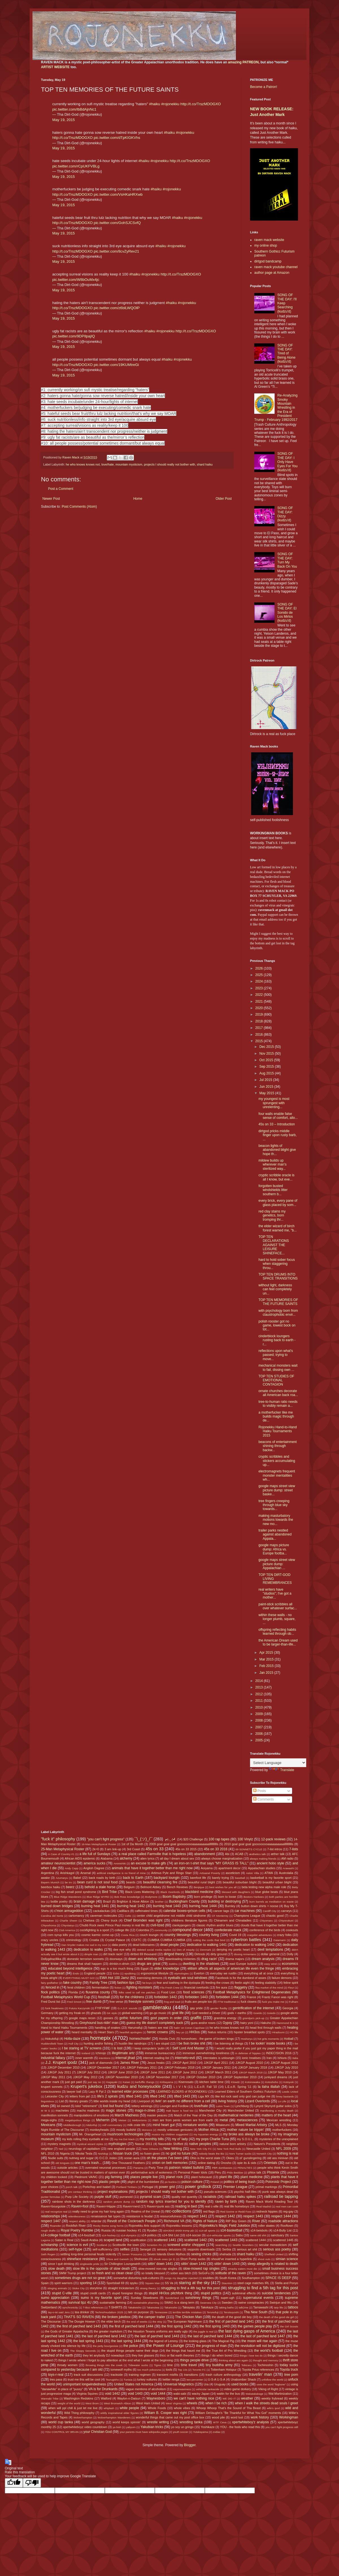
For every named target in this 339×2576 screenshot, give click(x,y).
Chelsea (88, 1920)
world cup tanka (60, 2422)
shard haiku (205, 464)
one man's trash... (88, 2163)
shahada (225, 2254)
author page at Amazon (271, 273)
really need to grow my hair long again (98, 2211)
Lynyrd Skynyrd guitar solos (273, 2106)
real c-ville (212, 2206)
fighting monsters (139, 1987)
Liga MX (203, 2096)
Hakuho (265, 2022)
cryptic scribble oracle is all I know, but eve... (276, 1177)
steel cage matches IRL (253, 2283)
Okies (230, 2158)
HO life (294, 2032)
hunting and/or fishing (98, 2043)
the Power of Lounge (165, 2345)
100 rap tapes (218, 1839)
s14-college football (55, 2235)
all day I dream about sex (177, 1858)
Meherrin (102, 2120)
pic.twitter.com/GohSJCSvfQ (117, 223)
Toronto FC (199, 2369)
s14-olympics (128, 2235)
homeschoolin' (140, 2039)
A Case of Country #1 (61, 1854)
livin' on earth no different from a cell (182, 2101)
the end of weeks (137, 2321)
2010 (259, 1707)
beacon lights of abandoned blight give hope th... (277, 1150)
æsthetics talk (257, 1854)
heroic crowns (157, 2032)
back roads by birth (102, 1877)
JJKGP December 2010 (63, 2067)
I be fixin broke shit (191, 2043)
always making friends (263, 1858)
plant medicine (251, 2177)
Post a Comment (60, 489)
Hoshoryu (247, 2038)
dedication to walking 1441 (207, 1945)
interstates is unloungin (218, 2058)
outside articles (67, 2167)
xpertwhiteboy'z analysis (250, 2422)
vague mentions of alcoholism (145, 2389)
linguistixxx (47, 2101)
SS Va (169, 2283)
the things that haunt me (183, 2350)
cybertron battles (246, 1939)
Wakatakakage (254, 2393)
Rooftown (287, 2225)
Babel (77, 1877)
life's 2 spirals (107, 2096)
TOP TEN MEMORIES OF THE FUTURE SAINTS (278, 1302)
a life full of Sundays (94, 1854)
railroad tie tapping (281, 2196)
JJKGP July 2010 (286, 2067)
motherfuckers (282, 2129)
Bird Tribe (109, 1892)
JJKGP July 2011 (59, 2072)
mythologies (117, 2144)
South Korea (227, 2278)
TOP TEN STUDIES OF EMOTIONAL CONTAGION (276, 1380)
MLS (278, 2125)
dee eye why (122, 1949)
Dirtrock (199, 1954)
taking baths (226, 2307)
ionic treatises (251, 2058)
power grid (167, 2187)
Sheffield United (273, 2254)
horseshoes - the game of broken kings (207, 2038)
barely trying (220, 1877)
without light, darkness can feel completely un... (275, 1289)
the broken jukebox (116, 2317)
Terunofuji (213, 2312)
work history (260, 2417)
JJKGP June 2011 (152, 2072)
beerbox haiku (50, 1887)
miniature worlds (195, 2125)
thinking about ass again (233, 2360)
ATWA (268, 1873)
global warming (132, 2013)
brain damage (84, 1901)
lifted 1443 (182, 2096)
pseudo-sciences (215, 2191)
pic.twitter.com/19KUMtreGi (116, 365)
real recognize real (56, 2211)
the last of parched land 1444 (210, 2336)
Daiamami (279, 1940)
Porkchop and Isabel (96, 2187)
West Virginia (174, 2403)
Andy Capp (71, 1868)
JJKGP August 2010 (249, 2062)
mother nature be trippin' (245, 2130)
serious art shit (247, 2249)
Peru (218, 2172)
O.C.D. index (108, 2158)
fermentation (100, 1987)
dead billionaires (143, 1944)
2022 (259, 995)
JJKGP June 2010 (120, 2072)
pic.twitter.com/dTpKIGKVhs (117, 137)
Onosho (226, 2162)
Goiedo (271, 2013)
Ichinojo (100, 2053)
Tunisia (128, 2379)
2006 (259, 1734)
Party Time (156, 2167)
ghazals (96, 2013)
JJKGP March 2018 (250, 2072)
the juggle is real (203, 2331)
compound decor (187, 1929)
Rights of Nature (205, 2221)
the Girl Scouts (289, 2326)
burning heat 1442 (131, 1906)
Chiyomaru (266, 1920)
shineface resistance (82, 2259)
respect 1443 (253, 2216)
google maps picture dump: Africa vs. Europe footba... (273, 1549)
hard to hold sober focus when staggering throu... (276, 1264)
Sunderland (172, 2297)
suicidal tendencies (276, 2293)
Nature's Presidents (267, 2144)
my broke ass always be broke (246, 2134)
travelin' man (260, 2374)
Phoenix (273, 2172)
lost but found (113, 2106)
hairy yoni (246, 2022)
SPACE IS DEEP (278, 2278)
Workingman (288, 2417)
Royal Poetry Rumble (77, 2230)
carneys (286, 1910)
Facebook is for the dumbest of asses (240, 1978)
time (170, 2365)
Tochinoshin (265, 2365)
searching (221, 2245)
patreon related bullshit (186, 2168)
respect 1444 (281, 2216)
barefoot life (198, 1877)
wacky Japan (201, 2393)
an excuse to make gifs (148, 1863)
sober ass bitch (180, 2273)
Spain (45, 2283)
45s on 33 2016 (215, 1849)
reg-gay (288, 2211)
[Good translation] (14, 2482)
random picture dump (116, 2201)
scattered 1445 (283, 2240)
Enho (116, 1973)
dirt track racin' (113, 1954)
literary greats (78, 2101)
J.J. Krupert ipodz (61, 2062)
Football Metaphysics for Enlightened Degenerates (252, 1992)
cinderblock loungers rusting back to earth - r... (276, 1340)
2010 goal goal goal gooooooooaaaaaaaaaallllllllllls (258, 1844)
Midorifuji (91, 2125)
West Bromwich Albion (117, 2403)
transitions (191, 2374)
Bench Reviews (177, 1887)
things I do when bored (216, 2355)
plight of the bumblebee (143, 2181)
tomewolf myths (121, 2369)
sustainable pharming (146, 2302)
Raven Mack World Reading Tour (269, 2201)
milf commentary (112, 2125)
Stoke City (78, 2288)
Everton (199, 1973)
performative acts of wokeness (151, 2172)
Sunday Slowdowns (144, 2297)
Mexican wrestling (278, 2120)
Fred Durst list (50, 2001)
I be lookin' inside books (267, 2043)
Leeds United (290, 2091)
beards (130, 1882)
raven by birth (226, 2202)
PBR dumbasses (222, 2167)
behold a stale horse (100, 1887)
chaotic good (275, 1915)
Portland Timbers (126, 2187)
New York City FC (201, 2148)
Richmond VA (174, 2221)
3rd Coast (133, 1849)
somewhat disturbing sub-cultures (136, 2278)
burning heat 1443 (167, 1906)
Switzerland (49, 2307)
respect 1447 (51, 2221)
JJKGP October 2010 (200, 2077)
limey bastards (285, 2096)
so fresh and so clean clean (112, 2273)
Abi (227, 1854)
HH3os (194, 2032)
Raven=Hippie (106, 2206)
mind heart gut (164, 2125)
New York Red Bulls (229, 2148)
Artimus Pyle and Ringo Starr (171, 1873)
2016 (259, 1035)
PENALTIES (245, 2167)
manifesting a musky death (277, 2110)
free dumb (93, 2002)
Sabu (239, 2235)
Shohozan (141, 2259)
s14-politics (149, 2235)
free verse (116, 2001)
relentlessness (76, 2216)
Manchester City (210, 2110)
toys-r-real (56, 2375)
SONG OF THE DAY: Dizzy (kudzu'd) (285, 514)
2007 (259, 1727)
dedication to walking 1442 (255, 1945)
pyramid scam (150, 2197)
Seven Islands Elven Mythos (166, 2254)
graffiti (195, 2017)
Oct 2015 (266, 1060)
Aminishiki (120, 1863)
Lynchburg (242, 2106)
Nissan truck (122, 2153)
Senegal (145, 2249)
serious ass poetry (277, 2249)
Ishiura (281, 2058)
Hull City (73, 2043)
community (161, 1930)
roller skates (266, 2225)
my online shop (265, 245)
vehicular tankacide (207, 2389)
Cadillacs (123, 1910)
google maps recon (82, 2018)
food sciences (193, 1992)
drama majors (234, 1959)
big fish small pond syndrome (76, 1892)
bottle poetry (59, 1901)
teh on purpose (138, 2312)
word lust (237, 2417)
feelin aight (242, 1982)
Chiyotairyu (68, 1925)
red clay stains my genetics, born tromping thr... (272, 1215)
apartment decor (229, 1868)
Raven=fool (79, 2206)
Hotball (289, 2038)
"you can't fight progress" (106, 1839)
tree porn (291, 2375)
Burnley (230, 1906)
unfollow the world (272, 2379)
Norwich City (264, 2153)
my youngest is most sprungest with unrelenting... (273, 1103)
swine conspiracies (251, 2302)
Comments (263, 1799)
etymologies (181, 1973)
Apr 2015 (266, 1653)
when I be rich (216, 2403)
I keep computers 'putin (148, 2048)
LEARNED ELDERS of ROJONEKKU (181, 2091)
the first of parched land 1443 (78, 2326)
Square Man (152, 2283)
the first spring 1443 (214, 2326)
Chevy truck (109, 1920)
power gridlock (198, 2186)
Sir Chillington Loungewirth (122, 2263)
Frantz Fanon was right (278, 1997)
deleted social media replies (154, 1949)
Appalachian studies (261, 1868)
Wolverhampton (82, 2417)
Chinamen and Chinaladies (232, 1920)
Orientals (270, 2163)
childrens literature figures (189, 1920)
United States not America (133, 2384)
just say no (94, 2082)
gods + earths (236, 2013)
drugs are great (148, 1964)
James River (129, 2063)
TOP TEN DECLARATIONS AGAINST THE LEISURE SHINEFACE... (273, 1245)
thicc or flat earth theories (177, 2355)
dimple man (91, 1954)
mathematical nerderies (236, 2115)
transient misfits (167, 2374)
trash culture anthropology (224, 2374)
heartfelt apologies (130, 2032)
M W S (45, 2110)
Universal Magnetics (178, 2384)
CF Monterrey (220, 1915)
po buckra (171, 2181)
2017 (259, 1028)
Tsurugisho (112, 2379)
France (251, 1997)
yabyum (131, 2427)
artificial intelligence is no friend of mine (121, 1873)
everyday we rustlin (223, 1973)
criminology (74, 1940)
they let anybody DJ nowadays (103, 2355)
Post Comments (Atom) (79, 507)
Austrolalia (286, 1873)
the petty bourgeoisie (105, 2345)
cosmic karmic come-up (97, 1935)
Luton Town (223, 2106)
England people (95, 1973)
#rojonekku (170, 104)
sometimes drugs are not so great (80, 2278)
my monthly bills (152, 2139)
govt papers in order (166, 2018)
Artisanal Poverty (209, 1873)
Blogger (189, 2445)
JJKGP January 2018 (252, 2067)
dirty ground (218, 1954)
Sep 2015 (267, 1067)
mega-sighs (49, 2120)
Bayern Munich (50, 1882)
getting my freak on (72, 2013)
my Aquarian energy (206, 2134)
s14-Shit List (170, 2235)
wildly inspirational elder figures (119, 2413)
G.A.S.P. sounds (127, 2008)
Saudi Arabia (89, 2240)
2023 (259, 988)
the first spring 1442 (176, 2326)
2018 (259, 1021)
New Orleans (150, 2148)
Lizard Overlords (257, 2101)
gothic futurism (130, 2018)
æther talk (277, 1854)
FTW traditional (227, 2001)
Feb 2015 (267, 1666)
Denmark (205, 1949)
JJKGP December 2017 (103, 2067)
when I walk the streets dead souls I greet (266, 2403)
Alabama (107, 1858)
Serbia (226, 2249)
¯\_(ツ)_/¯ (143, 1839)
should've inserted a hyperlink (231, 2259)
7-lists (293, 1849)
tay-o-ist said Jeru (59, 2312)
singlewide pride (89, 2263)
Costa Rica (128, 1935)
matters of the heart (276, 2115)
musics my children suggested (170, 2134)
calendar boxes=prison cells (184, 1911)
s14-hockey (109, 2235)
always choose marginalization (222, 1858)
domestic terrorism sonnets (85, 1959)
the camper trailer (152, 2317)
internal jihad (125, 2058)
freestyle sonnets (141, 2002)
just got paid (73, 2082)
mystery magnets (59, 2144)
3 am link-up (113, 1849)
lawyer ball (74, 2091)
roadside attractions (283, 2221)
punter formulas (50, 2196)
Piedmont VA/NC (86, 2177)
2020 (259, 1008)
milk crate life (136, 2125)
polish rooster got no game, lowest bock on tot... (276, 1325)
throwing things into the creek (104, 2365)
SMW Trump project (72, 2273)
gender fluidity (218, 2008)
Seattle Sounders (243, 2245)
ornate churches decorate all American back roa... (278, 1393)
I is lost (117, 2048)
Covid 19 (235, 1935)
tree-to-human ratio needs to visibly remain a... (277, 1404)
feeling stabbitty (265, 1982)
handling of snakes (107, 2027)
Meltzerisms (139, 2120)
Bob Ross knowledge (127, 1896)
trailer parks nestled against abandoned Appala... (275, 1534)
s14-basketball (231, 2230)
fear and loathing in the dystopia (178, 1982)
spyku (134, 2283)
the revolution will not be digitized (260, 2346)
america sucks (94, 1863)
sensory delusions (169, 2249)
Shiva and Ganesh (117, 2259)
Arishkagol (67, 1873)
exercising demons (149, 1978)
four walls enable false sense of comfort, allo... (278, 1116)
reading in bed (186, 2206)
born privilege (203, 1896)
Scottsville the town (125, 2245)
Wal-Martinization (280, 2393)
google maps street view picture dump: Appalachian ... (276, 1564)
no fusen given (150, 2153)
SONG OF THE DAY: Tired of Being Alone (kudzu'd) (286, 353)
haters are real (158, 2027)
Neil (60, 2148)
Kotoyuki (288, 2082)
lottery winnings (142, 2106)
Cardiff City (269, 1910)
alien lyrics (147, 1858)
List (61, 2101)
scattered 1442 (195, 2240)
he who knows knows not (83, 464)
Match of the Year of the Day (193, 2115)
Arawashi (288, 1868)
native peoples (200, 2144)
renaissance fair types (106, 2216)
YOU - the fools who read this (240, 2427)
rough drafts (48, 2230)
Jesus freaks (155, 2062)
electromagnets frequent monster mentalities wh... (276, 1475)
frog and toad (172, 2001)
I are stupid (161, 2043)
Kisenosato (186, 2082)
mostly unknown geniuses (175, 2129)
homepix (100, 2038)
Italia (295, 2058)
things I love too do (251, 2355)
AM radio (287, 1858)
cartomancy (76, 1915)
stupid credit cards (93, 2293)
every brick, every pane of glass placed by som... (277, 1203)
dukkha (173, 1963)
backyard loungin (167, 1878)
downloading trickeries (180, 1959)
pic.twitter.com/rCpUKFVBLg (75, 166)
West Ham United (148, 2403)
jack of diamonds (100, 2062)
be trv (68, 1882)
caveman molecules (103, 1915)
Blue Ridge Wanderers (67, 1896)
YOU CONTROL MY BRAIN (62, 2431)
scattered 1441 (165, 2240)
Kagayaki (111, 2082)
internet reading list (156, 2058)
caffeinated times (146, 1910)
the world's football (268, 2351)
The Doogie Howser (81, 2321)
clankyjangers (181, 1925)
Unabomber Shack (243, 2379)
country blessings (177, 1935)
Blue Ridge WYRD (97, 1896)
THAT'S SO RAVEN (79, 2317)
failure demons (282, 1978)
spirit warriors (63, 2283)
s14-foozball (86, 2235)
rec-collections (178, 2211)
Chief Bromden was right (143, 1920)
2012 (259, 1694)
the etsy (157, 2321)
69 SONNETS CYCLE (248, 1849)
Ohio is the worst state (205, 2158)
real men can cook (287, 2206)
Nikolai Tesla (83, 2153)
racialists (209, 2197)
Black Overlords (170, 1892)
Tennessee (161, 2312)
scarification (138, 2240)
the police (130, 2346)
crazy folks (284, 1935)
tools (169, 2369)
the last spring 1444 (126, 2341)
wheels (192, 2403)
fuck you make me (273, 2001)
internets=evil (185, 2058)
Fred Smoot (74, 2001)
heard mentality (82, 2032)
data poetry (119, 1944)
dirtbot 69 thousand (143, 1954)
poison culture (192, 2182)
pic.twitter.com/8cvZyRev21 (116, 251)
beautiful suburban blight (240, 1882)
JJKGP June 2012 (184, 2072)
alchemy (126, 1858)
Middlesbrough (72, 2125)
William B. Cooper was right (165, 2413)
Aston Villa (252, 1873)
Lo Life (282, 2101)
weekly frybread (272, 2398)
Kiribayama (166, 2082)
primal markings (266, 2187)
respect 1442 (225, 2216)
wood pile (218, 2417)
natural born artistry (233, 2144)
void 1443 (135, 2394)
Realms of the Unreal (145, 2211)
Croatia (94, 1940)
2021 (259, 1001)
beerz (70, 1887)
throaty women (67, 2365)
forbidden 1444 (227, 1997)
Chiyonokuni (286, 1920)
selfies (125, 2249)
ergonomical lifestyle (154, 1973)
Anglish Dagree (93, 1868)
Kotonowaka (252, 2082)
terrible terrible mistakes (187, 2312)
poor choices (49, 2187)
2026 (259, 968)
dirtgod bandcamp (267, 261)
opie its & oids (246, 2162)
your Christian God (97, 2432)
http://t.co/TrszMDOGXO (201, 104)
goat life (178, 2013)
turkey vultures (147, 2379)
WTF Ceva (219, 2422)
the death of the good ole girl (276, 2317)
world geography (93, 2422)
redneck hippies (267, 2211)
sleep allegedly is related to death (272, 2264)
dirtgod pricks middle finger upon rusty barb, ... (277, 1135)
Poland (214, 2181)
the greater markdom (108, 2331)
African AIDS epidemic (80, 1858)
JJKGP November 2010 (121, 2077)
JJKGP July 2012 (89, 2072)
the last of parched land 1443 (156, 2336)
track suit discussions (88, 2374)
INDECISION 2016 (279, 2053)
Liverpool (143, 2101)
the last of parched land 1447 (262, 2336)
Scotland (102, 2245)
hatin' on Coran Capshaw (189, 2027)
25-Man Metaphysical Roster (62, 1849)
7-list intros (274, 1849)
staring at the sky (194, 2282)
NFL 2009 (283, 2149)
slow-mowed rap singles (201, 2269)
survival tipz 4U (80, 2302)
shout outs (264, 2259)
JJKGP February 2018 (179, 2067)
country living (209, 1935)
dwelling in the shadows (201, 1964)
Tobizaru (246, 2365)
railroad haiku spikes (240, 2197)
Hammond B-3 (285, 2022)
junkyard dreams (275, 2077)
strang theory (148, 2288)
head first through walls (265, 2027)
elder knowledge (166, 1968)
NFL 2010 (47, 2153)
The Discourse (51, 2321)
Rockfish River (76, 2225)
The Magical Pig (223, 2341)
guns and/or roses (203, 2022)
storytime (96, 2288)
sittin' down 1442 (193, 2264)
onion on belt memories (170, 2163)
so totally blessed (153, 2273)
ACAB (239, 1854)
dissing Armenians (245, 1954)
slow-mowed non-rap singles (157, 2268)
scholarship (49, 2245)
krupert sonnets (51, 2086)
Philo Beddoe (235, 2172)
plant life (225, 2177)
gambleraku (157, 2007)
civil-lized (157, 1925)
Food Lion (168, 1992)
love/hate (107, 464)
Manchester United (241, 2110)
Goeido (257, 2013)
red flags (209, 2211)
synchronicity (70, 2307)
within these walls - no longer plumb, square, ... (276, 1619)
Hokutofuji (52, 2038)
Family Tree (98, 1983)
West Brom (92, 2403)
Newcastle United (258, 2148)
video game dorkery (237, 2389)
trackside (116, 2374)
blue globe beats (266, 1892)
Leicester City (54, 2096)
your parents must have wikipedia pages (143, 2431)
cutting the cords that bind (209, 1940)
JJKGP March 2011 (218, 2072)
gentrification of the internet (253, 2008)
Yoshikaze (208, 2427)
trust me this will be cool (84, 2379)
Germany (47, 2013)
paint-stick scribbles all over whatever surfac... (277, 1606)
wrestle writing (158, 2422)
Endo (76, 1973)
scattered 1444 (255, 2240)
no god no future (178, 2153)
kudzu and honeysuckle (139, 2086)
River (256, 2221)
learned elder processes (130, 2091)
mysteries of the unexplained (278, 2139)
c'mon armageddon (68, 1911)
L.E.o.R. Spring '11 (238, 2086)
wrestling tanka (190, 2422)
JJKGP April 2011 (216, 2062)
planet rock (174, 2177)
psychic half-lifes (245, 2191)
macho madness (88, 2110)
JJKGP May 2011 (53, 2077)
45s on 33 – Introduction (276, 1124)
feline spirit (290, 1982)
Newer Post (51, 499)
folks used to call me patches (137, 1992)
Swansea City (208, 2302)
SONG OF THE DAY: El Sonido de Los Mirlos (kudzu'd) (287, 612)
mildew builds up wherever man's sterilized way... (272, 1164)
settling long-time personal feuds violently (88, 2254)
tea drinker (82, 2312)
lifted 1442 (158, 2096)
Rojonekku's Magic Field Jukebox (224, 2226)
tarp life (278, 2307)
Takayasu (188, 2307)
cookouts (292, 1930)
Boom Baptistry (174, 1897)
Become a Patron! (263, 87)
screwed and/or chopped (186, 2245)
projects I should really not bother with (169, 464)
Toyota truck (289, 2370)
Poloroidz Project (278, 2182)
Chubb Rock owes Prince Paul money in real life (112, 1925)
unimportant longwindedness (84, 2384)
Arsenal (85, 1873)
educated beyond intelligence (70, 1968)
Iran (269, 2058)
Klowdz (235, 2082)
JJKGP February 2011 (142, 2067)
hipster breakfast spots (249, 2032)
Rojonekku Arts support (144, 2225)
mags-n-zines (145, 2110)
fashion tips (125, 1983)
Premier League (235, 2187)
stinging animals (57, 2288)
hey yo (180, 2032)
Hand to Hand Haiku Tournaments (64, 2027)
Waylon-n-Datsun (129, 2398)
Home (137, 499)
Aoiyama (207, 1868)
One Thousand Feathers (128, 2162)
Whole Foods (157, 2408)
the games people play (255, 2326)
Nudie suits (55, 2158)
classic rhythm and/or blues (214, 1925)
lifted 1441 (134, 2096)
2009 (259, 1714)
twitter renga (170, 2379)
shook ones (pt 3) (164, 2259)
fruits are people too (198, 2001)
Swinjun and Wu (281, 2302)
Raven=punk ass (158, 2206)
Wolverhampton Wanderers (114, 2417)
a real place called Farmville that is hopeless (152, 1854)
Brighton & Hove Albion (133, 1901)
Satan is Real (64, 2240)
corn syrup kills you (60, 1935)
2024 (259, 981)
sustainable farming (112, 2302)
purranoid (126, 2196)
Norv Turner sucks (240, 2153)
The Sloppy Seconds (83, 2350)
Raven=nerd (131, 2206)
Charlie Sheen (68, 1920)
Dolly (290, 1954)
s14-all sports (207, 2230)
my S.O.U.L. (245, 2139)
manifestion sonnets (54, 2115)
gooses (108, 2018)
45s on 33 (154, 1849)
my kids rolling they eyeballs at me (85, 2139)
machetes (62, 2110)
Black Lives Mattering (140, 1892)
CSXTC (136, 1940)
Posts (259, 1791)
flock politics (50, 1992)
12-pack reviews (273, 1839)
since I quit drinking (61, 2263)
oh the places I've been (164, 2158)
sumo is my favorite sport (101, 2298)
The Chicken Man (188, 2317)
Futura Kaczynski (79, 2008)
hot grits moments (268, 2038)
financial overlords (196, 1987)
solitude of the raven (230, 2273)
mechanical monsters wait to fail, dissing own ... (277, 1367)
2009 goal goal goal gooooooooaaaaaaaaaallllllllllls (183, 1844)
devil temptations (270, 1950)
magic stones (116, 2110)
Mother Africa (208, 2130)
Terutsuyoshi (231, 2312)
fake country (72, 1983)
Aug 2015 (267, 1073)
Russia (105, 2230)
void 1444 (158, 2394)
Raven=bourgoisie (53, 2206)
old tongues (62, 2162)
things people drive (194, 2360)
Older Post (224, 499)
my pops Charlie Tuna (212, 2139)
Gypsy (227, 2023)
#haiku (154, 104)
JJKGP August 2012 (284, 2062)
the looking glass (195, 2341)
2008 (259, 1720)
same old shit (258, 2235)
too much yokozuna (149, 2369)
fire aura (221, 1987)
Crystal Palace (115, 1940)
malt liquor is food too (180, 2110)
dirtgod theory (174, 1954)
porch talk (72, 2187)
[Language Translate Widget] (278, 1762)
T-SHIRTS (115, 2307)
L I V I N (179, 2086)
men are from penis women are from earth (183, 2120)
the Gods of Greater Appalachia (66, 2331)
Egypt (145, 1968)
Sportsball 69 (115, 2283)
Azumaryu (62, 1877)
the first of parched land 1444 (131, 2326)
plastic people (109, 2182)
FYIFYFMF (102, 2008)
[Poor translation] (32, 2482)
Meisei (122, 2120)
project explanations (112, 2192)
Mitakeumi (223, 2125)
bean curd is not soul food (97, 1882)
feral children (76, 1987)
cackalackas (101, 1910)
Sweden (227, 2302)
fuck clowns (249, 2001)
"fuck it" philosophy (58, 1839)
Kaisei (126, 2082)
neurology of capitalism (84, 2148)
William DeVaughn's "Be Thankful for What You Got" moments (238, 2413)
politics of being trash (240, 2182)
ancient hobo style (270, 1863)
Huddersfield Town (52, 2043)
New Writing (173, 2149)
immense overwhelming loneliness (205, 2053)
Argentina (47, 1873)
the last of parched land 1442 (104, 2336)
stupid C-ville (62, 2293)
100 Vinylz (245, 1839)
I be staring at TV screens (81, 2048)
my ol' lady (180, 2139)
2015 (259, 1041)
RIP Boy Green (236, 2221)
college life (122, 1930)
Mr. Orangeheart (90, 2134)
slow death (56, 2269)
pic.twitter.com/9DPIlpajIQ (73, 336)
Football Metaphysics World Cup (65, 1997)
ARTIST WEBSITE (55, 67)
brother (159, 1901)
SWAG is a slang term (179, 2302)
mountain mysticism (129, 464)
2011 (259, 1701)
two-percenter (194, 2379)
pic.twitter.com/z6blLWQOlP (117, 308)
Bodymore (151, 1896)
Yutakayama (200, 2431)
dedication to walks (88, 1950)
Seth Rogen (48, 2254)
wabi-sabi (179, 2393)
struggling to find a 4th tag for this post (190, 2288)
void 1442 (112, 2394)
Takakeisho (135, 2307)
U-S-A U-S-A (216, 2379)
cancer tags (221, 1910)
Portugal (147, 2187)
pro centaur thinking (80, 2191)
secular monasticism (273, 2245)
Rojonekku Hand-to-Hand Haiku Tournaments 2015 (277, 1431)
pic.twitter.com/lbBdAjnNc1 (74, 109)
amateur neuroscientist (58, 1863)
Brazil (107, 1901)
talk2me (243, 2307)
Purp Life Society (77, 2196)
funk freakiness (54, 2008)
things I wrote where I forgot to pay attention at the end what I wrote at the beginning (115, 2360)
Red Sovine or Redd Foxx (235, 2211)
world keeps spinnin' (126, 2422)
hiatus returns (217, 2032)
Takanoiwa (152, 2307)
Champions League (247, 1915)
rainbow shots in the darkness (73, 2201)
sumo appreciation (55, 2298)
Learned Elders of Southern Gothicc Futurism (246, 2091)
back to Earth (133, 1878)
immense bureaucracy (160, 2053)
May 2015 (267, 1093)
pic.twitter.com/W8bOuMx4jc (75, 279)
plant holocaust (201, 2177)
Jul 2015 (266, 1080)
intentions (104, 2058)
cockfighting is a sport (94, 1930)
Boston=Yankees (254, 1896)
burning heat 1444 (203, 1906)
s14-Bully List (282, 2230)
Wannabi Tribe (49, 2398)
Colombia (142, 1930)
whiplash (109, 2408)
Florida (73, 1992)
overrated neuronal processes (105, 2167)
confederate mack (227, 1930)
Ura (206, 2384)
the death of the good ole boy (232, 2317)
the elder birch (111, 2321)
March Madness (127, 2115)
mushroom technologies (125, 2134)
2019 (259, 1014)
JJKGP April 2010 (184, 2062)
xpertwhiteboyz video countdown (85, 2427)
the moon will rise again (259, 2341)
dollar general (270, 1954)
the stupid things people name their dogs (129, 2350)
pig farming (113, 2177)
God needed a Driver (206, 2013)
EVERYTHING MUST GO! (79, 1978)
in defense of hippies (248, 2053)
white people (129, 2408)
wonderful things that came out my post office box (170, 2417)
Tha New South (256, 2312)
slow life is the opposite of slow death (101, 2269)
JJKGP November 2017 (161, 2077)
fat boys (147, 1982)
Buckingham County (184, 1901)
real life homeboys (236, 2206)
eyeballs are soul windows (187, 1978)
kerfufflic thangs (145, 2082)
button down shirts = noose (259, 1906)
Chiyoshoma (48, 1925)
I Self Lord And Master (187, 2048)
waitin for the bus (228, 2393)
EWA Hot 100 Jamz (114, 1978)
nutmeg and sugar (81, 2158)
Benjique (199, 1887)
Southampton (251, 2278)
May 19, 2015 (63, 120)
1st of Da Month (132, 1844)
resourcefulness (171, 2216)
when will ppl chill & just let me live (72, 2408)
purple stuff (102, 2197)
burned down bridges (57, 1906)
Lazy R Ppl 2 (97, 2091)
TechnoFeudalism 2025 (109, 2312)
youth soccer (180, 2431)
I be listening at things (228, 2043)
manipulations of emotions (91, 2115)
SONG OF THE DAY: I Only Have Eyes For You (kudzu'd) (287, 462)
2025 (259, 975)
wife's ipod (273, 2408)
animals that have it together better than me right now (152, 1868)
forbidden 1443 (196, 1997)
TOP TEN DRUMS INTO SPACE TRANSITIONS (278, 1276)
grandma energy (225, 2018)
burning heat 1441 (95, 1906)
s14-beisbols (259, 2230)
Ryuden (152, 2230)
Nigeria (64, 2153)
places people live (144, 2177)
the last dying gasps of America (246, 2331)
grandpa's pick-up (253, 2018)
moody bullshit (126, 2129)
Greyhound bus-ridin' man (98, 2023)
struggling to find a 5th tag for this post (263, 2288)
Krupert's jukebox (86, 2086)
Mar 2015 (267, 1659)
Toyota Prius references (258, 2369)
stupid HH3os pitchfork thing (170, 2293)
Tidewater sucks (138, 2365)
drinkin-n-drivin (119, 1963)
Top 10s (182, 2369)
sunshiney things (198, 2298)
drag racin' (209, 1959)
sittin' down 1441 (160, 2264)
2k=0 (95, 1849)
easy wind (270, 1963)
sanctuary (277, 2235)
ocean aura (131, 2158)
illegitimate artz (123, 2053)
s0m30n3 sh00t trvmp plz (178, 2230)
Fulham (293, 2001)
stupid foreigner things (127, 2293)
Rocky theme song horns (108, 2225)
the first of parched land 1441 (231, 2321)
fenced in (52, 1987)
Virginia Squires (87, 2393)
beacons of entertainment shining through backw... (277, 1446)
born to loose (227, 1896)
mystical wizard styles (90, 2144)
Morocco (147, 2129)
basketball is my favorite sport (271, 1877)
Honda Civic (167, 2038)
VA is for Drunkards (103, 2389)
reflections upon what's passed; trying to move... (275, 1355)
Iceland (85, 2053)
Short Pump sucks (192, 2259)
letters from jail (79, 2096)
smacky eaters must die (242, 2268)
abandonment (204, 1854)
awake (45, 1877)
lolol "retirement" (86, 2106)
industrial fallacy (53, 2058)
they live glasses (143, 2355)
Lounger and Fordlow (174, 2106)
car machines (244, 1911)
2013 (259, 1687)
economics (290, 1964)
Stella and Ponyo (286, 2283)
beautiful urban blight (276, 1882)
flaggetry (240, 1987)
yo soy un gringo (182, 2427)
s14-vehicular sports (219, 2235)
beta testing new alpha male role (264, 1887)
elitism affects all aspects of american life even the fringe (231, 1968)
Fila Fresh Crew (169, 1987)
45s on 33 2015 (186, 1849)
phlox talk (254, 2172)
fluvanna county (98, 1992)
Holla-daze (72, 2039)
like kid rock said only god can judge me (242, 2096)
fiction (117, 1987)
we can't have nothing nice (194, 2398)
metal (224, 2120)
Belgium (129, 1887)
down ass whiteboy (142, 1959)
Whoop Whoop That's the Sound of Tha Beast (228, 2408)
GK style (112, 2013)
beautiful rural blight (201, 1882)
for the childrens (132, 1997)
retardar (96, 2221)
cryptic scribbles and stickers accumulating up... (276, 1461)
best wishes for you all (222, 1887)
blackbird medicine (199, 1892)
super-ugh (227, 2297)
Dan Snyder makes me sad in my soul (84, 1944)
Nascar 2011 (143, 2144)
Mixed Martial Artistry (251, 2125)
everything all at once (258, 1973)
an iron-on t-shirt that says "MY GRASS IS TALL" (211, 1863)
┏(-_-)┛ (170, 1839)
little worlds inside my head (112, 2101)
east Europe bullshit (243, 1963)
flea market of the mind (269, 1987)
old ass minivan (277, 2158)
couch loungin (149, 1935)
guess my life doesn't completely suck (154, 2023)
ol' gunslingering (251, 2158)
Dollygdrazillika (51, 1959)
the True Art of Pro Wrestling (226, 2350)
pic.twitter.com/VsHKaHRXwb (118, 194)
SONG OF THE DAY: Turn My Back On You (287, 560)
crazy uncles (49, 1940)
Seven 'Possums (132, 2254)
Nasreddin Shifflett (170, 2144)
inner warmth (84, 2058)
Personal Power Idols (192, 2172)
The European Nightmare (184, 2321)
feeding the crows (217, 1982)
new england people (121, 2148)
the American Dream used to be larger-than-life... (278, 1642)
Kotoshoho (271, 2082)
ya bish (117, 2427)
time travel (189, 2365)
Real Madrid (263, 2206)
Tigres (157, 2365)
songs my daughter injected (181, 2278)
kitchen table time (211, 2082)
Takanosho (170, 2307)
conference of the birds (265, 1930)
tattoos (293, 2307)
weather (247, 2398)
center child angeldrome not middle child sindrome (171, 1915)
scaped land (113, 2240)
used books (240, 2384)
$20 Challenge (193, 1839)
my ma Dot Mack (124, 2139)
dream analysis (262, 1959)
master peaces (157, 2115)
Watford (106, 2398)
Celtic (128, 1915)
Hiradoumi (278, 2032)
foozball (104, 1997)
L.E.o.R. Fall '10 (205, 2086)
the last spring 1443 (88, 2341)
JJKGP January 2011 (216, 2067)
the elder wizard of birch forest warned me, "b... (277, 1228)
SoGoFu (204, 2273)
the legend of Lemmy (163, 2341)
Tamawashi (260, 2307)
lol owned (63, 2106)
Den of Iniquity (185, 1949)
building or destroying (224, 1901)
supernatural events (258, 2298)
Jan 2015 (266, 1673)
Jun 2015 (266, 1087)
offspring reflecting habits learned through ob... (277, 1632)
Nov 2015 (267, 1054)
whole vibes (182, 2408)
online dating (206, 2162)
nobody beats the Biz (211, 2153)
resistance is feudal (139, 2216)
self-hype (75, 2249)
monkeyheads (99, 2129)
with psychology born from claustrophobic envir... (278, 1313)
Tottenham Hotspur (223, 2369)
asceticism (233, 1873)
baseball (240, 1877)
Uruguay (220, 2384)
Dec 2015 (267, 1047)
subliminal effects (244, 2293)
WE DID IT (229, 2398)
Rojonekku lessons (179, 2225)
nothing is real (287, 2153)
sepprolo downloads (201, 2249)
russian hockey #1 (128, 2230)
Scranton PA (154, 2245)
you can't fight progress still (281, 2427)
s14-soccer (193, 2235)
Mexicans (48, 2125)
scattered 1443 (226, 2240)
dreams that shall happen (84, 1963)
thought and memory (265, 2360)
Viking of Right (268, 2389)
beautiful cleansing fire (160, 1882)
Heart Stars (106, 2032)
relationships (50, 2216)
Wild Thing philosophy (79, 2413)
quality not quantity (184, 2196)
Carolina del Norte (52, 1915)
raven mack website (269, 240)
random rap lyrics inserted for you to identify (171, 2202)
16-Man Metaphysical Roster (98, 1844)
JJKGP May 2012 (85, 2077)
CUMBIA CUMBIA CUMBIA (166, 1940)
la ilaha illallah (269, 2087)
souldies (208, 2278)
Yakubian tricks (151, 2427)
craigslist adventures (259, 1935)
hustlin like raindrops (133, 2043)
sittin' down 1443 (226, 2264)
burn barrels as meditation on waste (271, 1901)
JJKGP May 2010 (280, 2072)
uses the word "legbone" (271, 2384)
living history (227, 2101)
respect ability (77, 2221)
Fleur (291, 1987)
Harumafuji (135, 2027)
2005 (259, 1740)
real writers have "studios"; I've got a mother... (275, 1594)
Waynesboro (155, 2398)
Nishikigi (103, 2153)
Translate (281, 1770)
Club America (67, 1930)
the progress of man (211, 2346)
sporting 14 (88, 2283)
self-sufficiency (102, 2249)
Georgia (287, 2008)
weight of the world (68, 2403)
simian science (287, 2259)
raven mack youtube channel (275, 267)
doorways (116, 1959)
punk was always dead (277, 2191)
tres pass (56, 2379)
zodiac (217, 2431)
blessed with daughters (236, 1892)
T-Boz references (93, 2307)
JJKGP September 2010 (240, 2077)
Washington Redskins (79, 2398)
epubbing (130, 1973)
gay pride (196, 2008)
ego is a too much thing (117, 1968)
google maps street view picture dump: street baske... (276, 1490)
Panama (138, 2167)
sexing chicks (201, 2254)
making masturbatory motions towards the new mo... (275, 1520)
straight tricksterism (121, 2288)
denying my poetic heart (233, 1949)
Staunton (226, 2283)
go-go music (158, 2013)
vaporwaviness (182, 2389)
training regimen (140, 2374)
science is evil (77, 2245)
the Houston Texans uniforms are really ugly (158, 2331)
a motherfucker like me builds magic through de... (276, 1416)
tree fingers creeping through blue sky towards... (273, 1505)
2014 (259, 1681)
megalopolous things (77, 2120)
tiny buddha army (219, 2365)
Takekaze (207, 2307)
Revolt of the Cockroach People (131, 2221)
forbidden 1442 (165, 1997)
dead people (169, 1945)
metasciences (247, 2120)
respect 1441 (197, 2216)
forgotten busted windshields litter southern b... (273, 1190)
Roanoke (55, 2225)
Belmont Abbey (150, 1887)
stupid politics (211, 2293)
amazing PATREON (243, 62)
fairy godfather (49, 1982)
